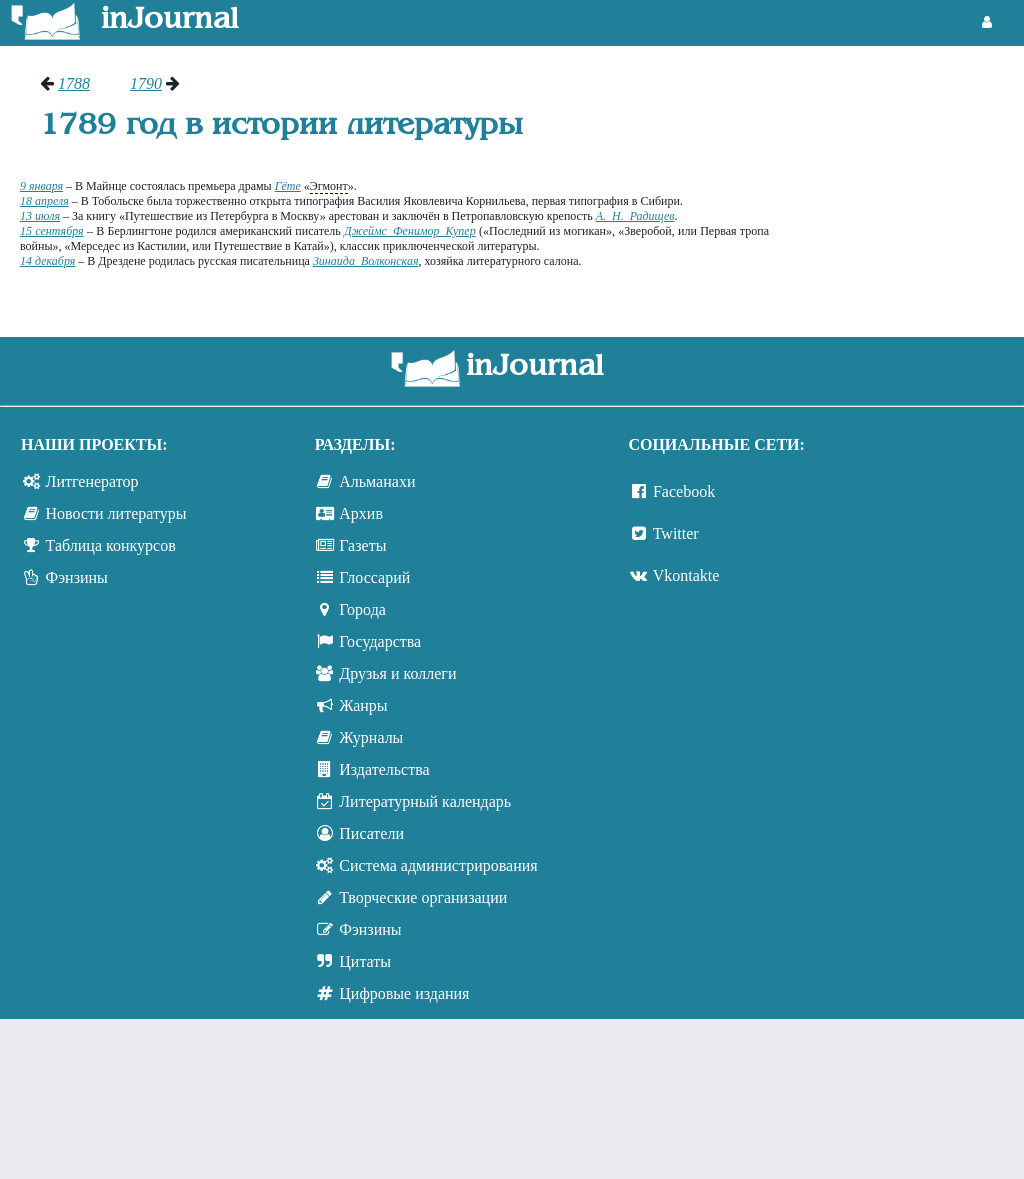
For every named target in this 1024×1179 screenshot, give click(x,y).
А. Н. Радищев (635, 216)
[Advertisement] (906, 150)
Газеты (362, 545)
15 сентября (52, 231)
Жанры (363, 705)
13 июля (40, 216)
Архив (361, 513)
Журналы (371, 737)
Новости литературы (116, 513)
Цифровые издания (404, 993)
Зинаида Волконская (366, 261)
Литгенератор (92, 481)
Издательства (384, 769)
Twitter (676, 533)
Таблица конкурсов (111, 545)
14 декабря (47, 261)
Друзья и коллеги (397, 673)
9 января (41, 186)
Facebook (684, 491)
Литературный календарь (425, 801)
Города (362, 609)
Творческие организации (423, 897)
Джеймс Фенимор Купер (410, 231)
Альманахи (377, 481)
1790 (146, 83)
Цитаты (365, 961)
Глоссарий (374, 577)
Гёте (288, 186)
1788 (74, 83)
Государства (380, 641)
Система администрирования (438, 865)
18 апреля (44, 201)
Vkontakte (686, 575)
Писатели (371, 833)
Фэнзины (77, 577)
